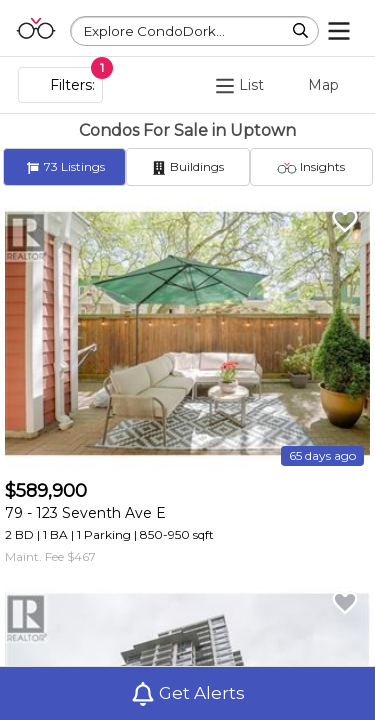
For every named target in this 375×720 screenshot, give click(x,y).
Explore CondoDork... (154, 31)
